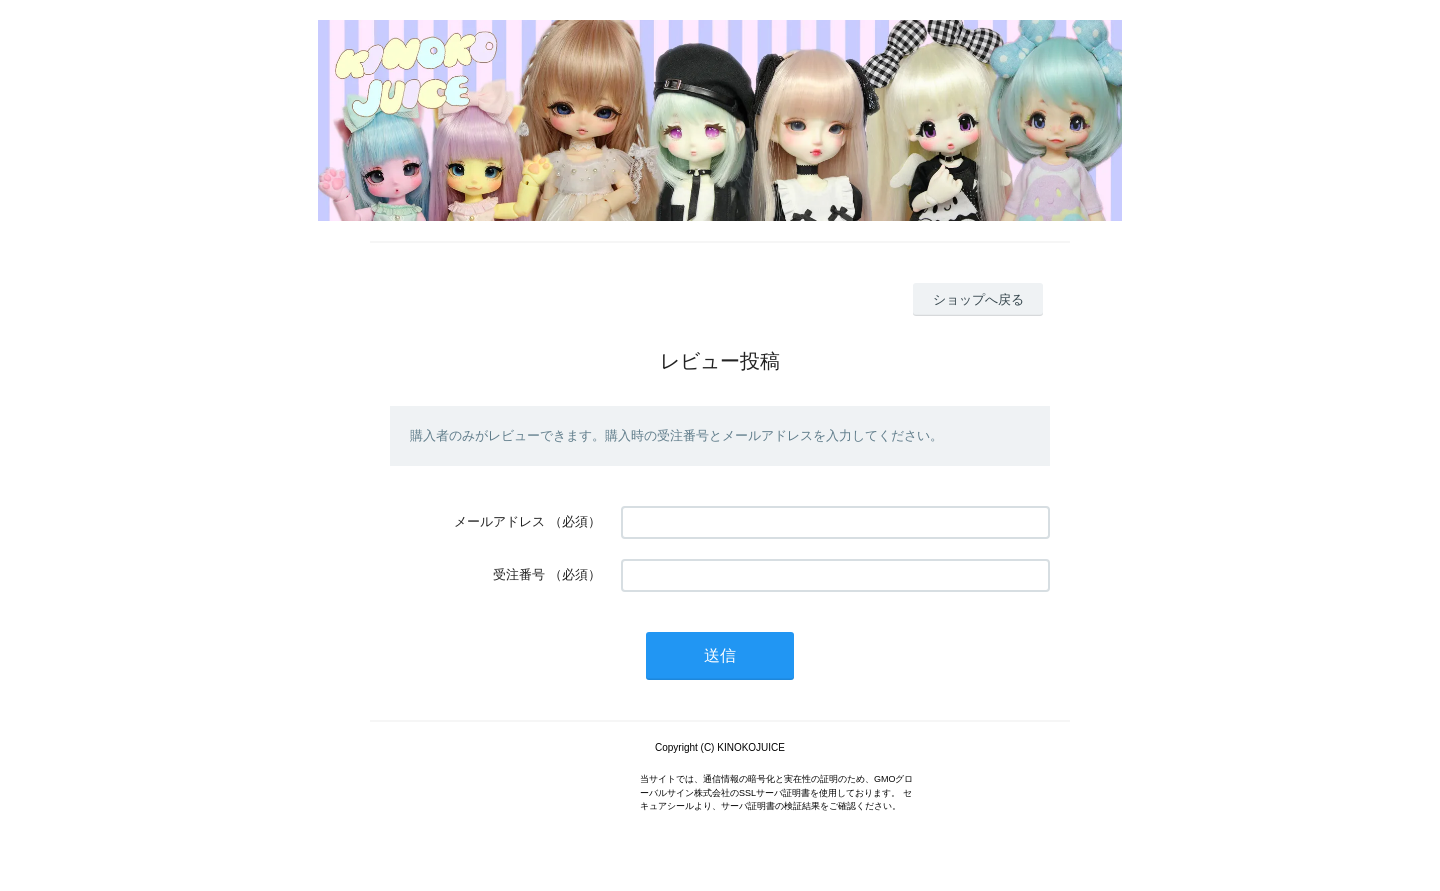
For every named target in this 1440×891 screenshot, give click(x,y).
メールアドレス (499, 521)
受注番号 (519, 574)
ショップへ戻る (978, 299)
